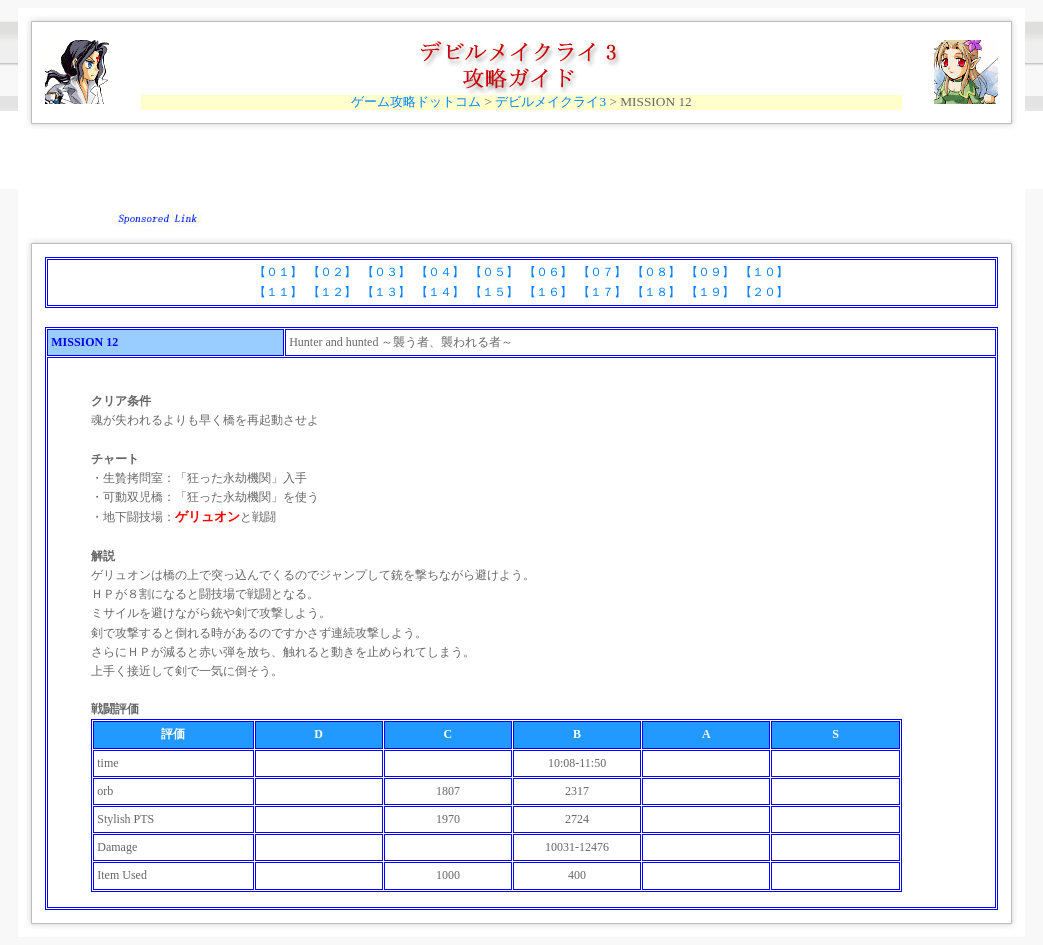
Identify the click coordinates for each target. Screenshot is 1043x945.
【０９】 (710, 272)
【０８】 (656, 272)
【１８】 (656, 292)
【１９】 (710, 292)
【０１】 (278, 272)
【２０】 (764, 292)
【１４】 (440, 292)
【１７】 (602, 292)
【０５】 (494, 272)
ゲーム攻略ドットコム (416, 101)
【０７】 (602, 272)
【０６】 (548, 272)
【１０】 (764, 272)
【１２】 (332, 292)
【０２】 (332, 272)
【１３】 (386, 292)
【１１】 (278, 292)
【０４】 (440, 272)
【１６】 (548, 292)
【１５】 (494, 292)
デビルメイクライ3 (550, 101)
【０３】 (386, 272)
